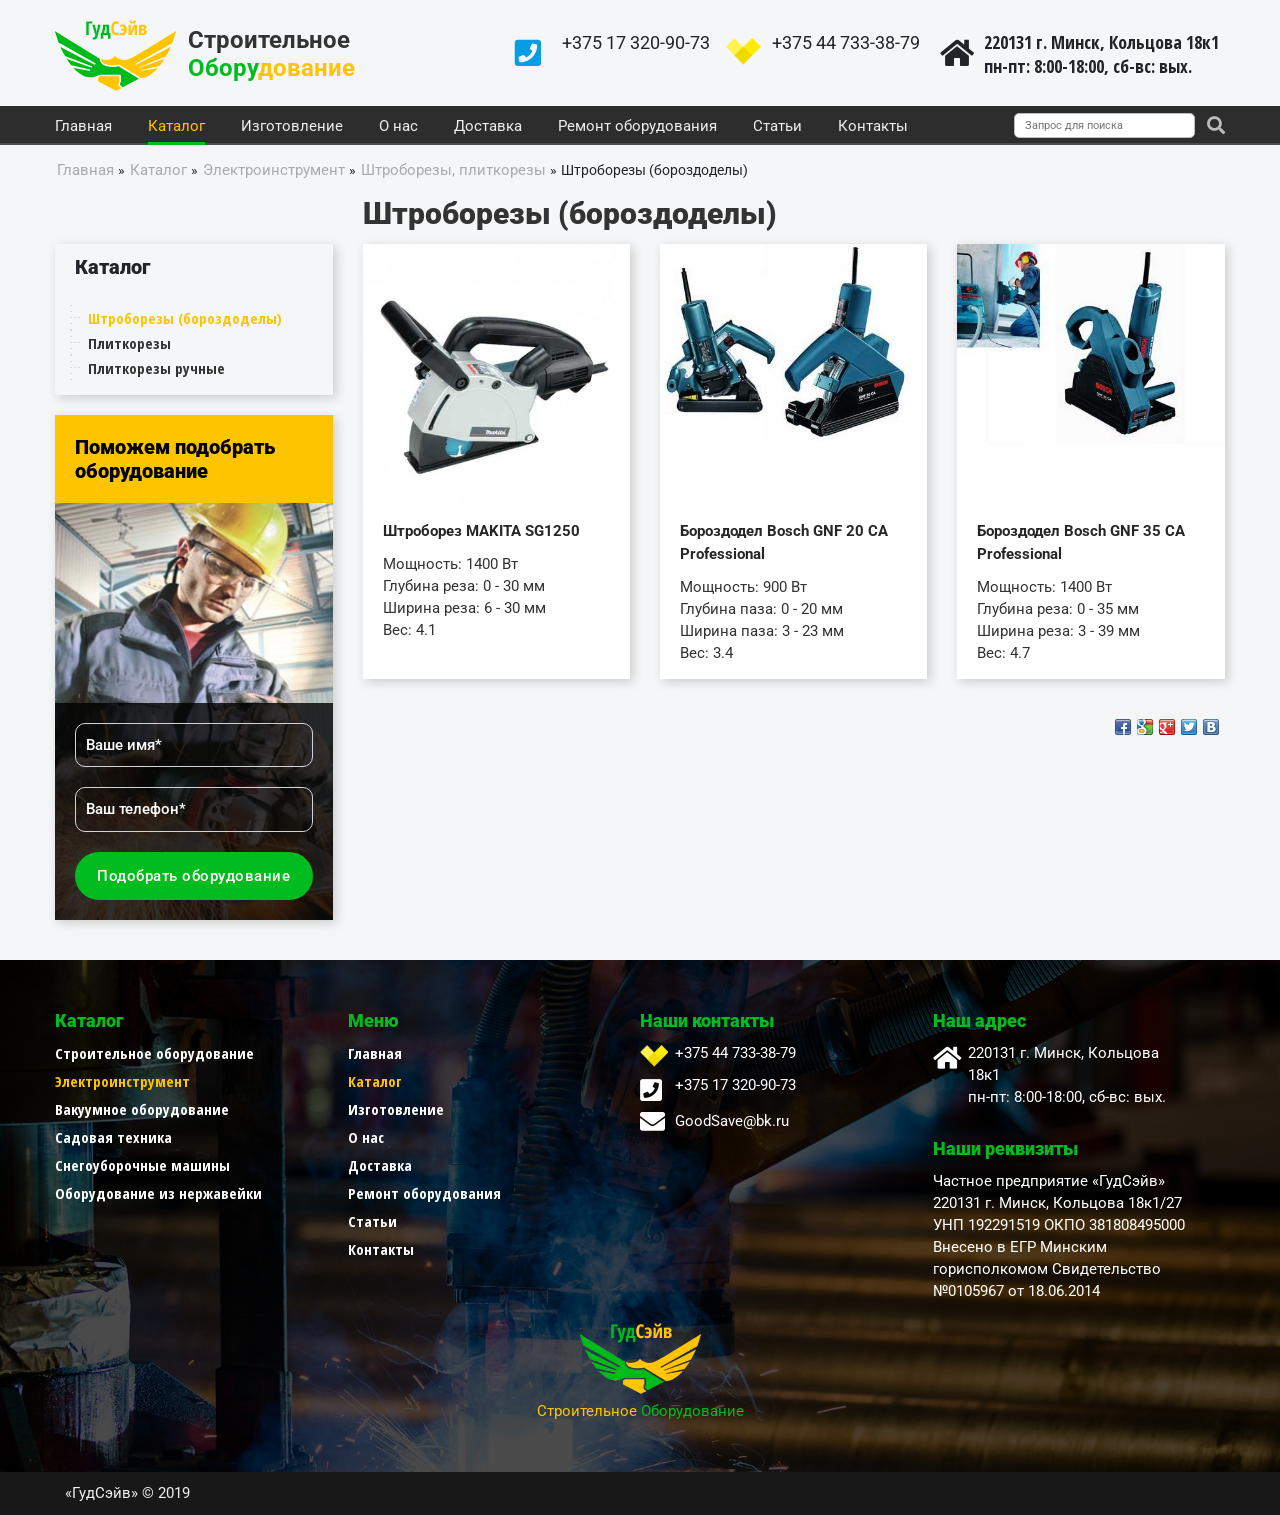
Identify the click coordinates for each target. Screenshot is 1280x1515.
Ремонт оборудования (637, 127)
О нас (398, 127)
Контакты (873, 127)
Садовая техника (113, 1137)
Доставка (488, 127)
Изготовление (292, 127)
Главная (83, 127)
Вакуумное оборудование (142, 1109)
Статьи (777, 127)
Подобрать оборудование (193, 876)
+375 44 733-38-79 (846, 42)
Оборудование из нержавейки (158, 1193)
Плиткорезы (129, 343)
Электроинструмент (122, 1081)
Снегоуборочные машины (142, 1165)
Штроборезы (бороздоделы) (185, 318)
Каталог (176, 127)
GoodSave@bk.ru (732, 1121)
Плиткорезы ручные (156, 368)
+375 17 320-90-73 (636, 42)
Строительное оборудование (154, 1053)
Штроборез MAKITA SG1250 (481, 531)
